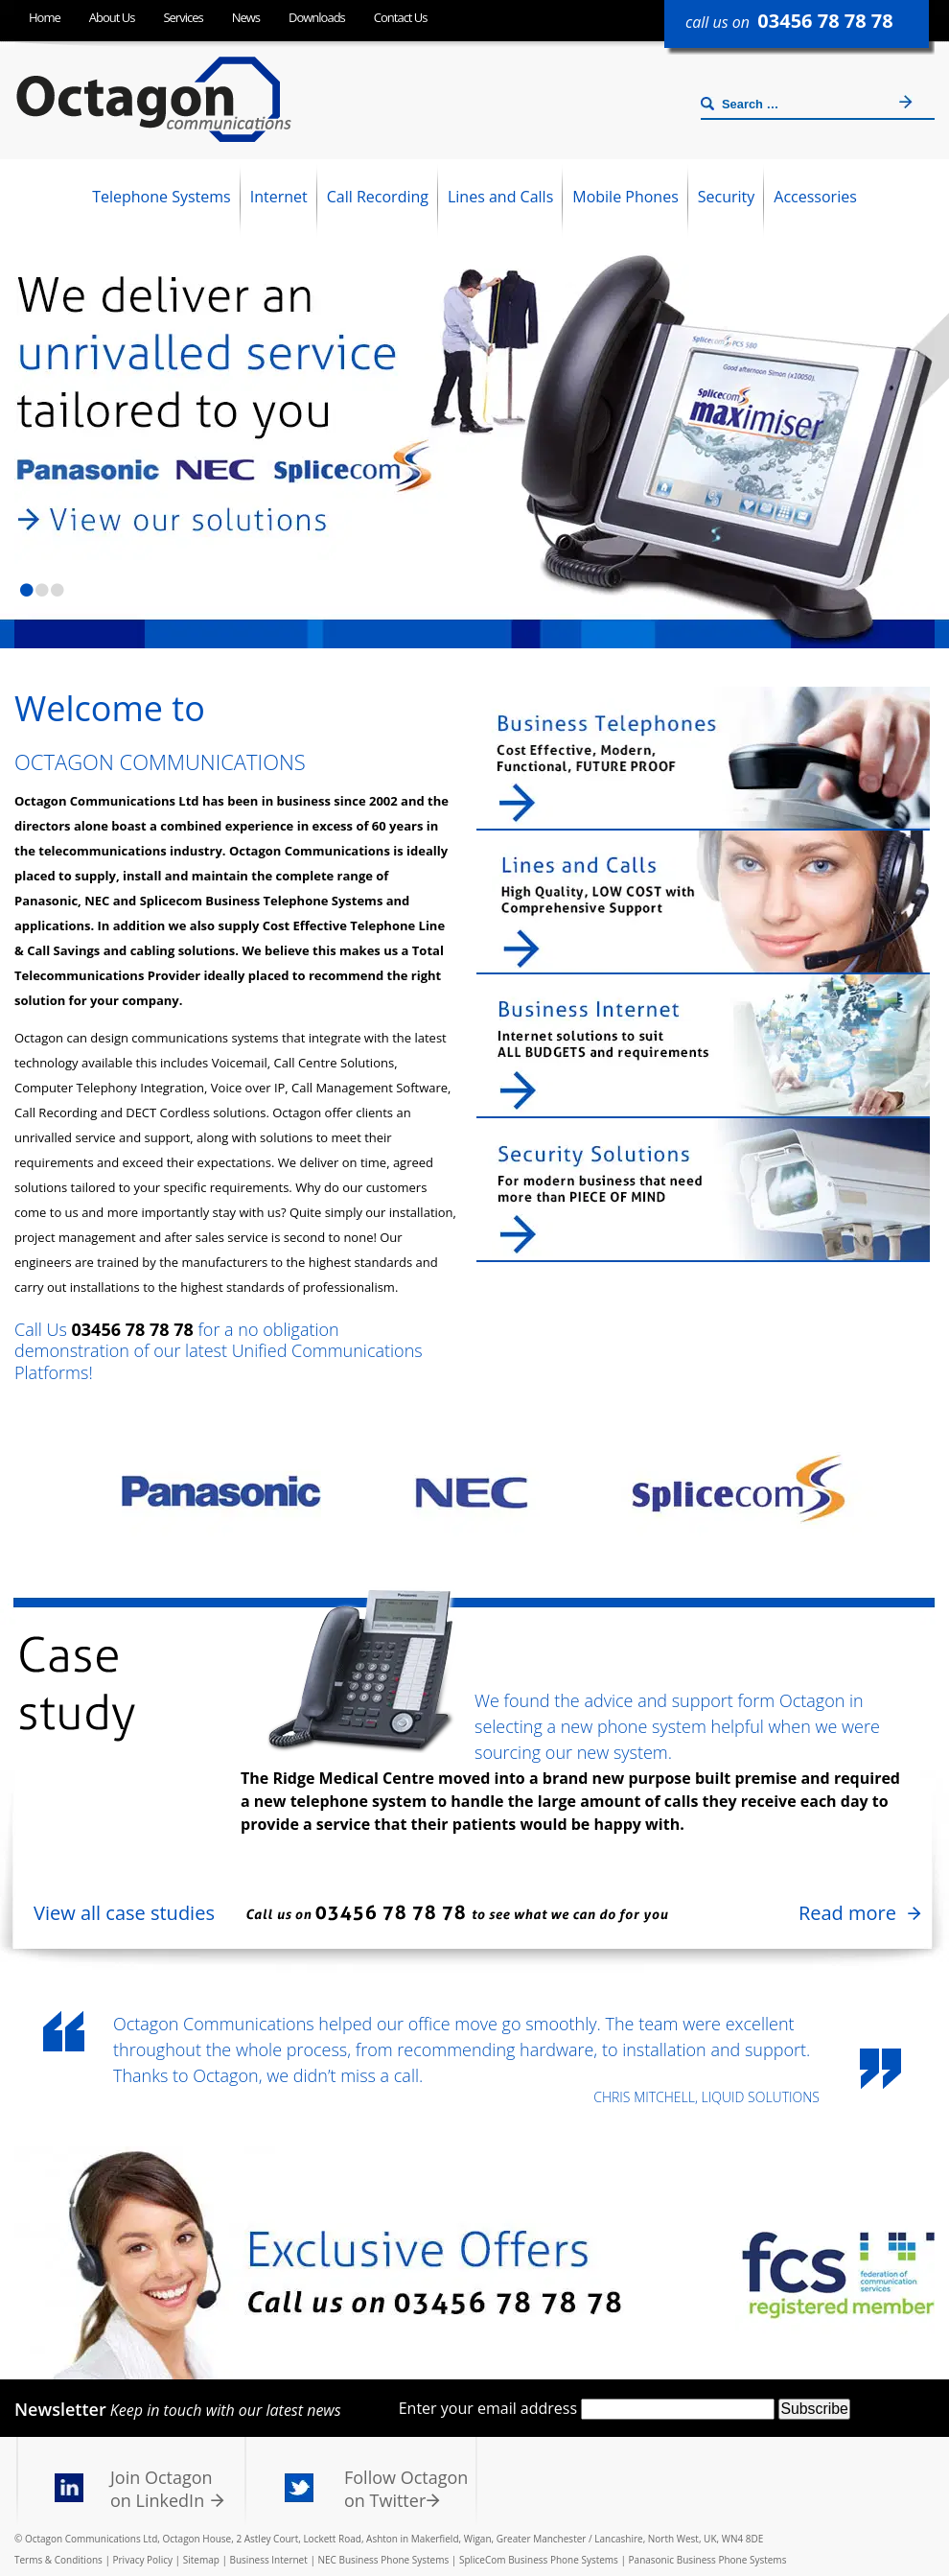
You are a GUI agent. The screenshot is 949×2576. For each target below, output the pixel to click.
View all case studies (124, 1913)
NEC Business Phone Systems (383, 2559)
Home (44, 17)
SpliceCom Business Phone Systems (538, 2559)
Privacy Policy (143, 2559)
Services (182, 17)
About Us (112, 17)
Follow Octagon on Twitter (406, 2489)
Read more (847, 1913)
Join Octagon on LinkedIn (161, 2489)
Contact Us (401, 17)
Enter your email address (488, 2408)
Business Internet (269, 2559)
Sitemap (201, 2559)
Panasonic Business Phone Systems (708, 2559)
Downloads (317, 17)
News (246, 17)
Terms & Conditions (58, 2559)
